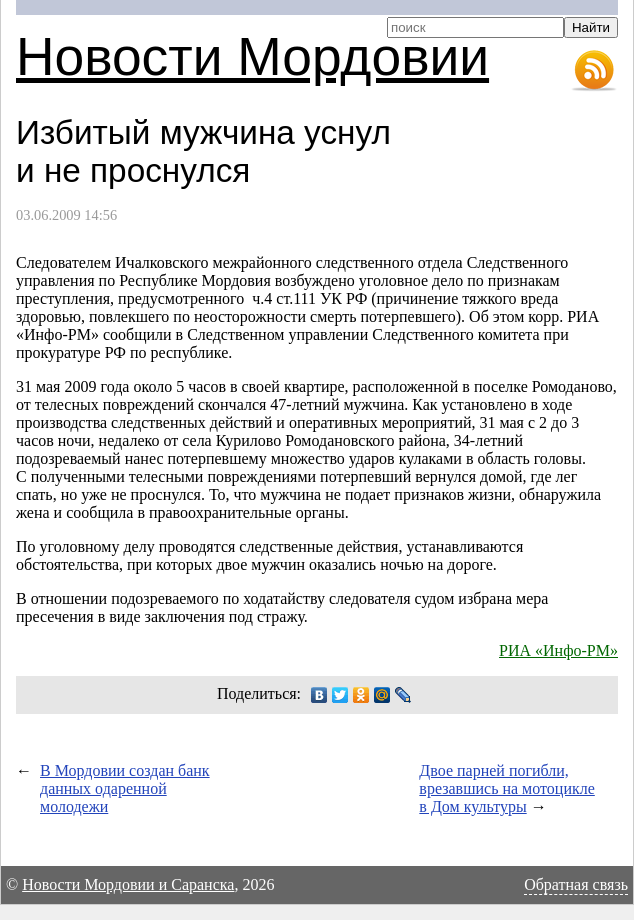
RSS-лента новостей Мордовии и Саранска (594, 71)
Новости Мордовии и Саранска (128, 884)
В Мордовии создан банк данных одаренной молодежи (125, 788)
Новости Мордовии (252, 56)
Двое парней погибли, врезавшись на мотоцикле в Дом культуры (506, 788)
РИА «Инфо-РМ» (558, 650)
